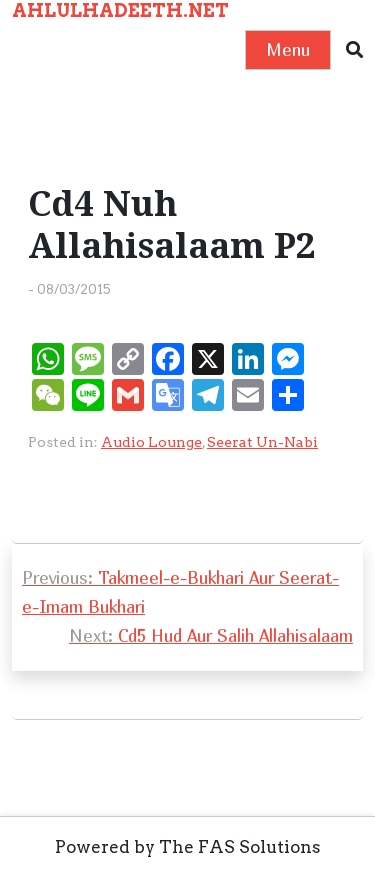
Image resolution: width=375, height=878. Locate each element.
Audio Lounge (151, 442)
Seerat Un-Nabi (262, 442)
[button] (354, 50)
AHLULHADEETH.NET (120, 10)
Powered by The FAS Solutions (188, 847)
